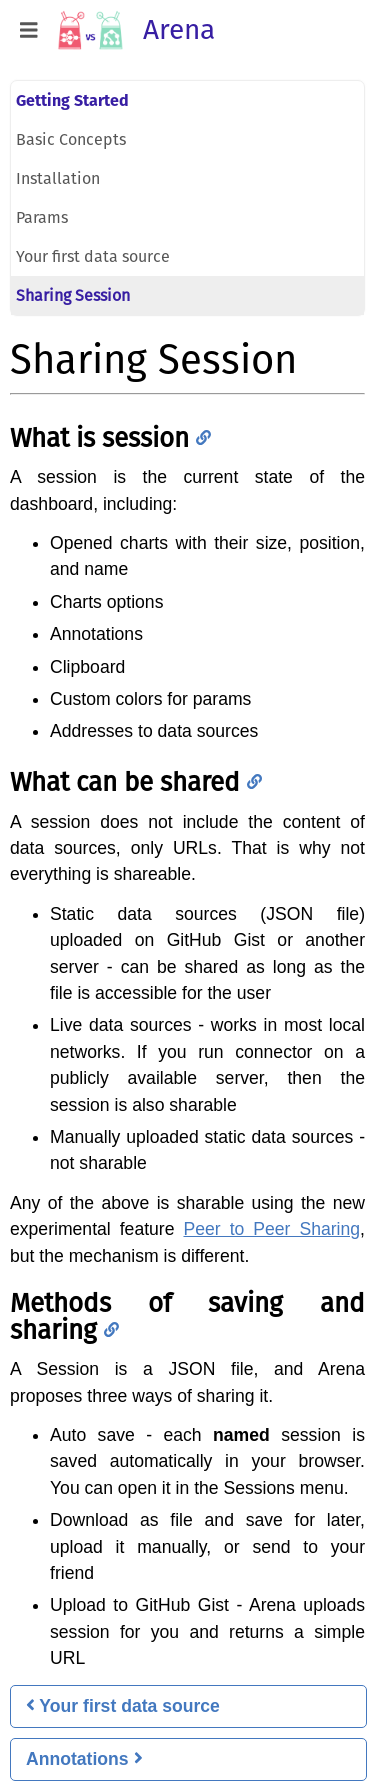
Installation (58, 178)
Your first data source (93, 256)
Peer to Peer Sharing (271, 1229)
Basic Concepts (71, 139)
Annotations (84, 1759)
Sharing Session (73, 295)
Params (42, 217)
